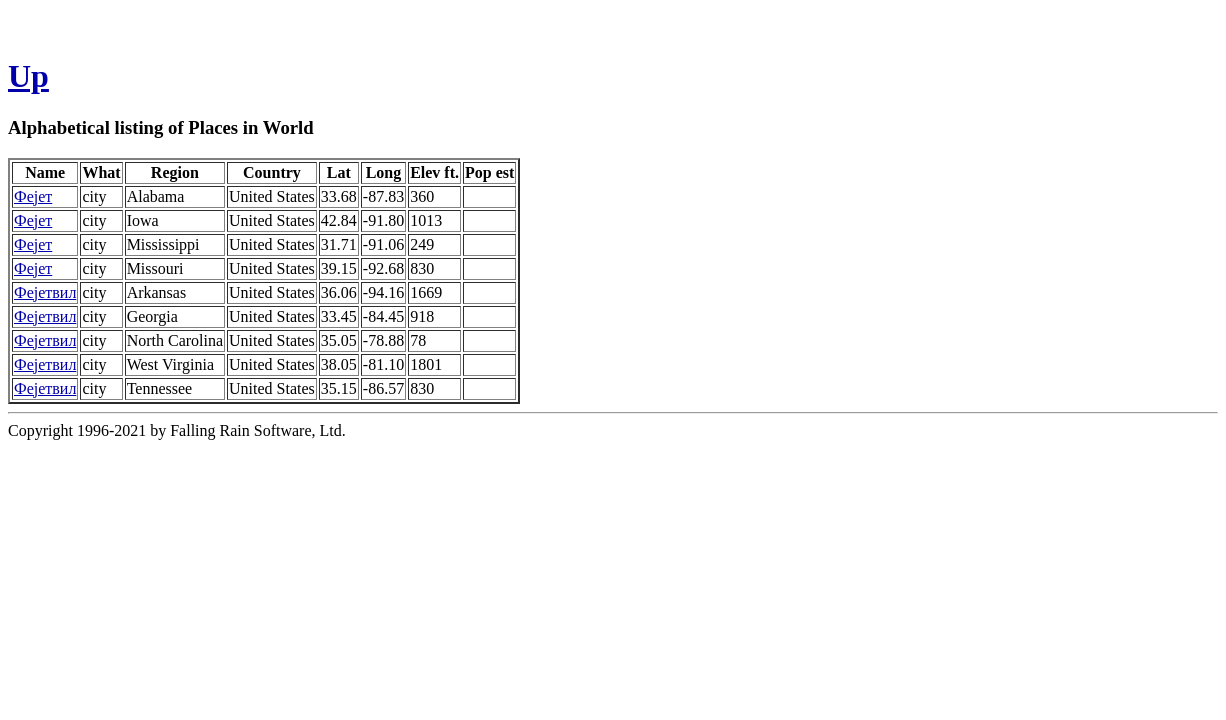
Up (28, 76)
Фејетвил (45, 292)
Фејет (33, 196)
